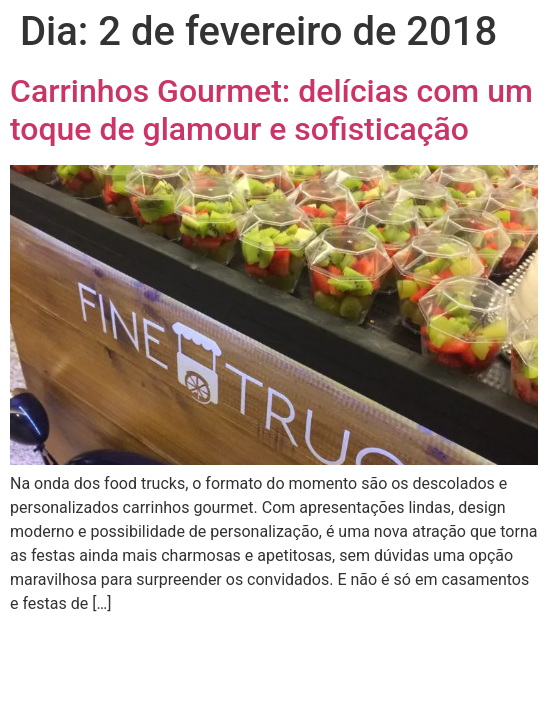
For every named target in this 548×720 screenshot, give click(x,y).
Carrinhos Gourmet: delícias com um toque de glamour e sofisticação (271, 110)
